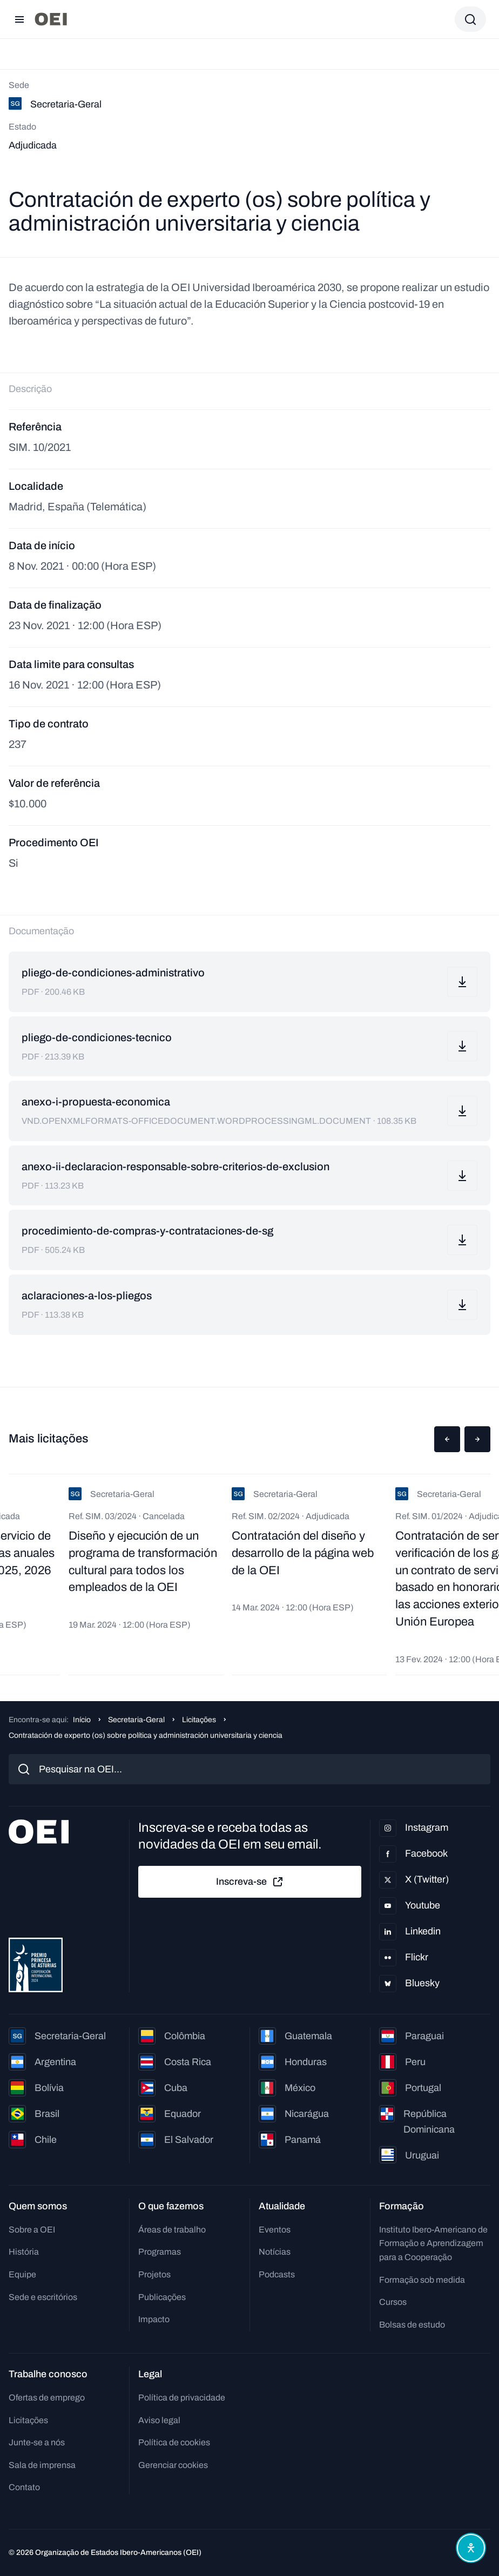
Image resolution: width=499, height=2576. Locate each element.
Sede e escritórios (43, 2297)
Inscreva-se (250, 1882)
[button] (447, 1439)
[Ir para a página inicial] (51, 19)
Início (82, 1720)
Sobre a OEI (32, 2229)
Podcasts (277, 2274)
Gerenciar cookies (173, 2465)
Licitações (199, 1720)
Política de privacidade (181, 2397)
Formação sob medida (422, 2279)
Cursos (393, 2302)
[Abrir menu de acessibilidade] (471, 2548)
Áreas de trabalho (172, 2229)
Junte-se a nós (37, 2442)
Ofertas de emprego (47, 2397)
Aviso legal (159, 2420)
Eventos (275, 2229)
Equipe (22, 2274)
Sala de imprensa (42, 2465)
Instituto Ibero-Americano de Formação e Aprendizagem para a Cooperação (433, 2243)
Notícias (275, 2251)
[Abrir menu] (19, 19)
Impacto (154, 2319)
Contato (24, 2487)
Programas (159, 2251)
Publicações (162, 2297)
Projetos (154, 2274)
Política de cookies (174, 2442)
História (24, 2251)
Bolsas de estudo (412, 2324)
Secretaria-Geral (136, 1720)
